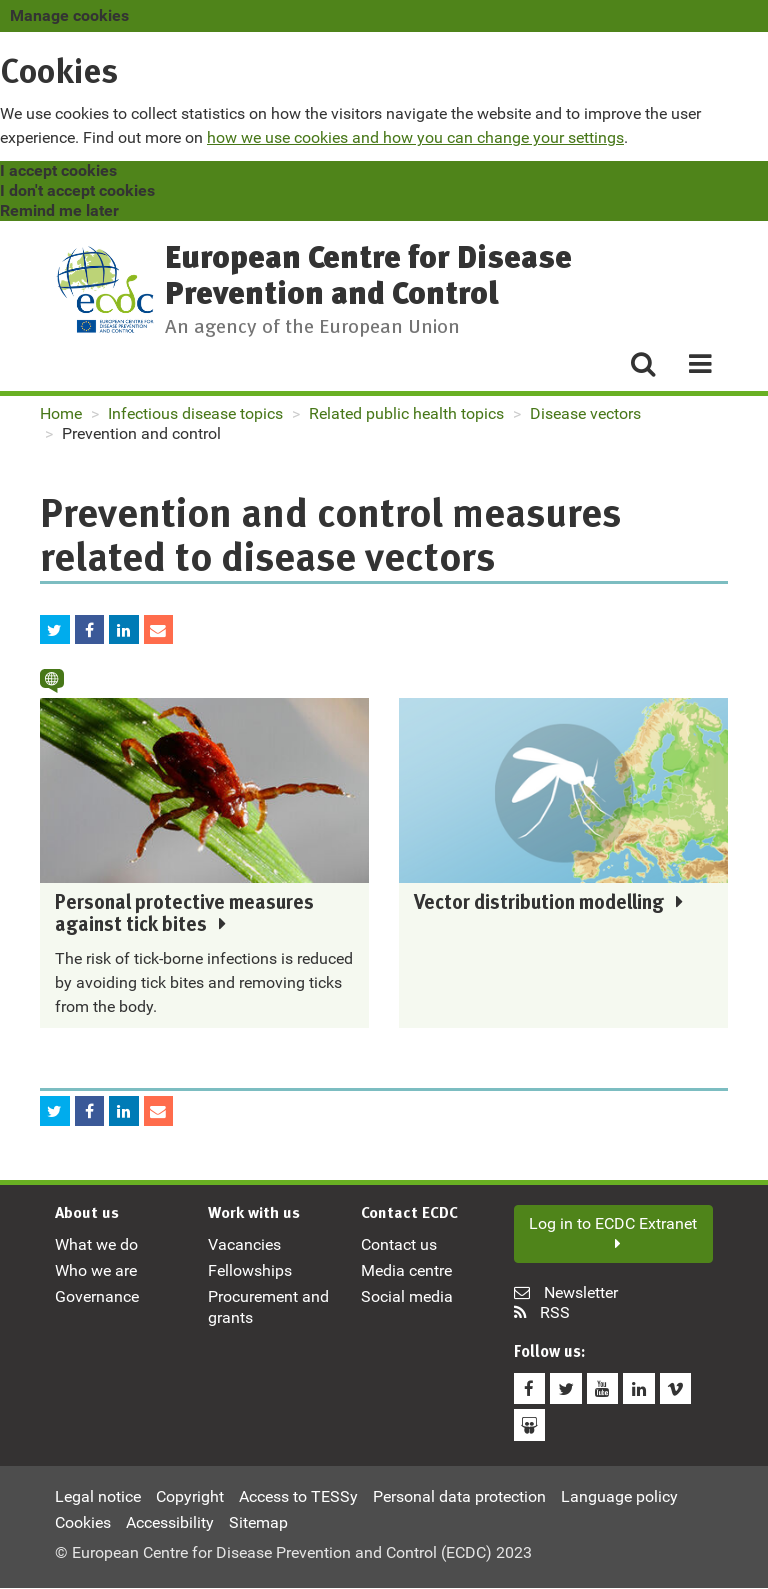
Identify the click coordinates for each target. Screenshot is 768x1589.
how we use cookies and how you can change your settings (415, 137)
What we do (96, 1248)
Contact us (399, 1248)
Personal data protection (459, 1496)
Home (61, 413)
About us (87, 1218)
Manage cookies (69, 15)
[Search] (642, 365)
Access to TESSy (298, 1496)
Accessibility (170, 1522)
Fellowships (250, 1274)
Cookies (83, 1522)
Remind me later (59, 210)
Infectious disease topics (195, 413)
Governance (97, 1301)
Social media (407, 1301)
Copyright (190, 1496)
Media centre (406, 1274)
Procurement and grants (268, 1312)
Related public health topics (406, 413)
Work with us (254, 1218)
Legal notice (98, 1496)
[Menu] (692, 365)
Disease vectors (585, 413)
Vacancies (244, 1248)
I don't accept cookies (77, 190)
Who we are (96, 1274)
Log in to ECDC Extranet (613, 1236)
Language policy (619, 1496)
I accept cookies (58, 170)
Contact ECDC (409, 1218)
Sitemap (258, 1522)
